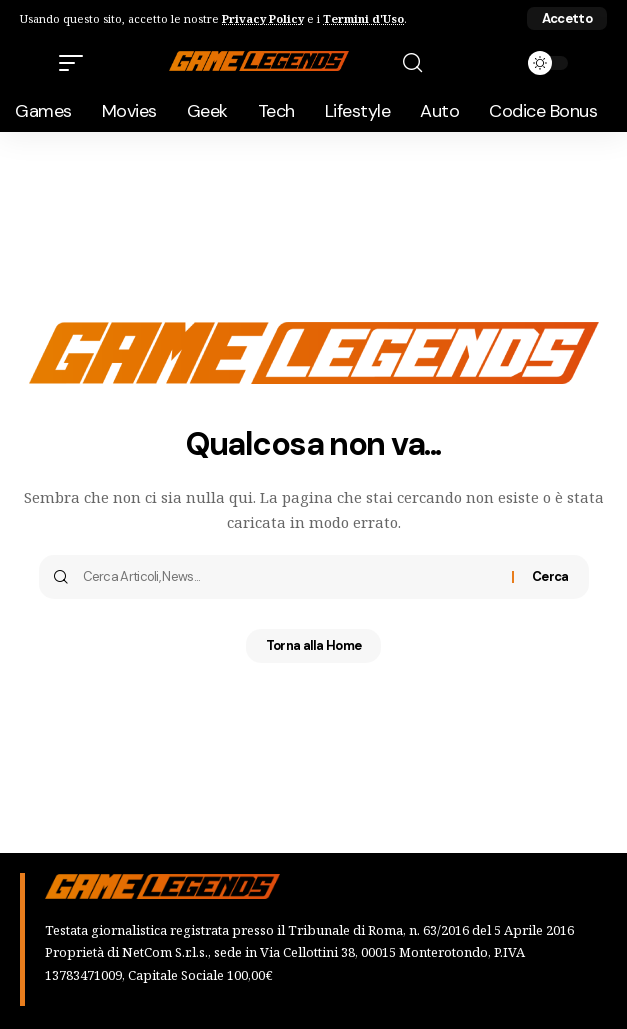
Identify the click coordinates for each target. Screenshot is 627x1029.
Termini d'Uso (363, 18)
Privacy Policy (263, 18)
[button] (567, 18)
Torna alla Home (314, 645)
